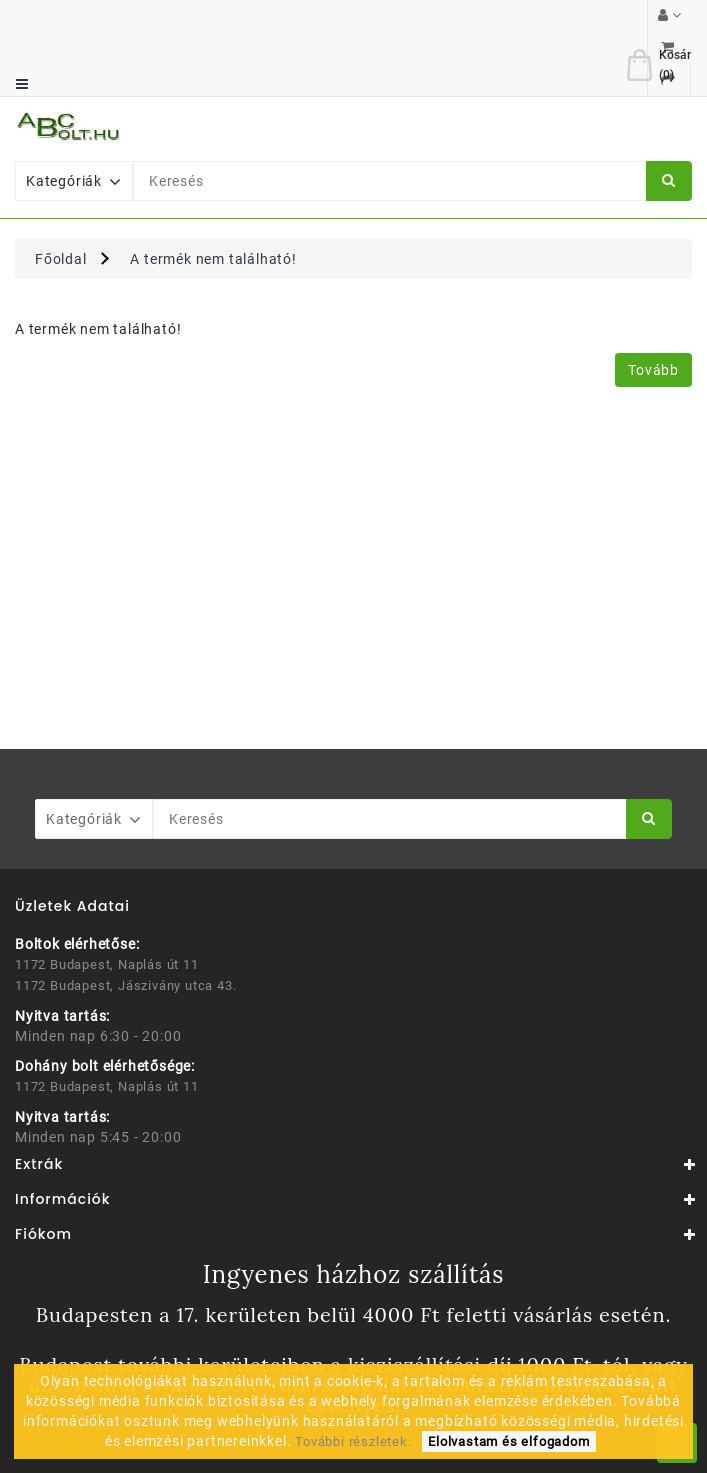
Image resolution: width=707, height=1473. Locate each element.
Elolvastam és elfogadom (508, 1441)
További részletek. (353, 1441)
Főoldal (61, 195)
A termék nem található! (213, 195)
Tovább (653, 306)
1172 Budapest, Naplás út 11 (107, 900)
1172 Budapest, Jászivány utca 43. (125, 921)
